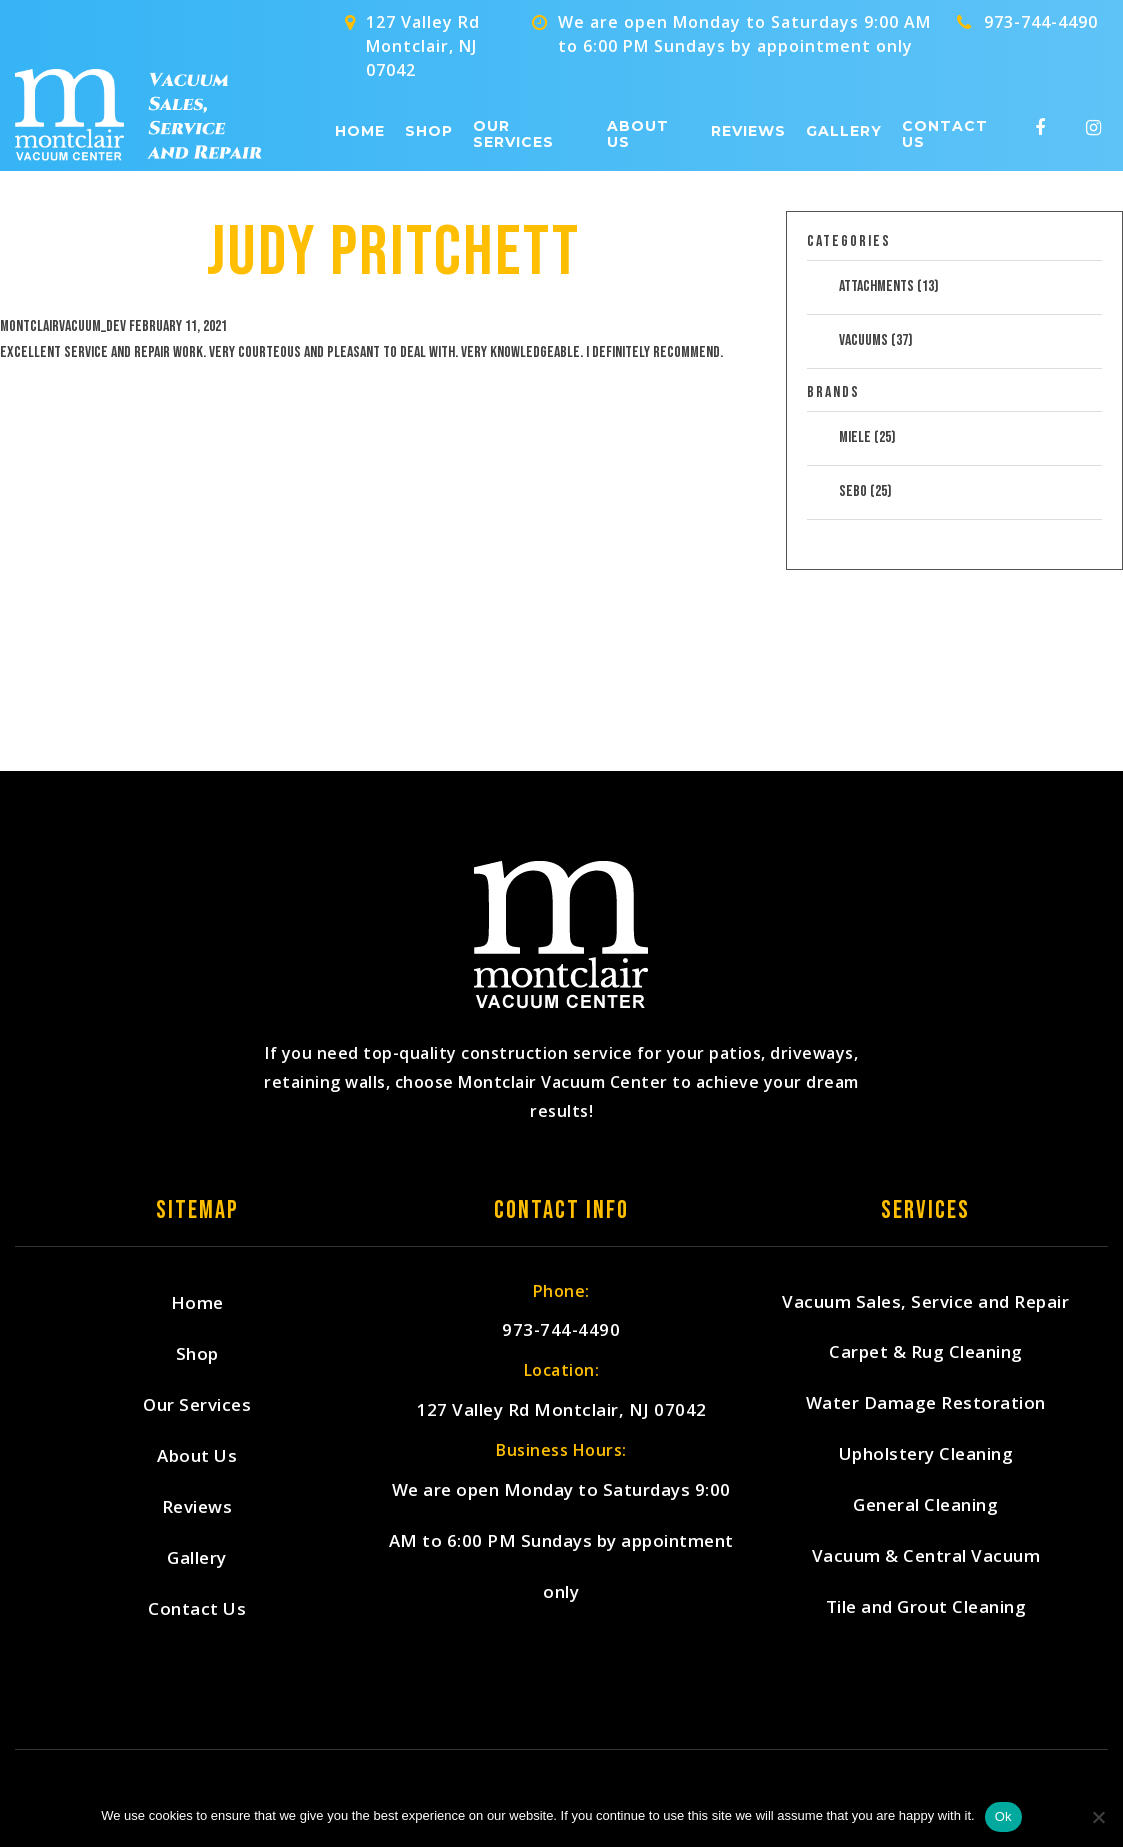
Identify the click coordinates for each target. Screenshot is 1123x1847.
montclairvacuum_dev (63, 326)
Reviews (748, 131)
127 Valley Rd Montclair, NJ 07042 (561, 1410)
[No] (1098, 1817)
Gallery (844, 131)
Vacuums (876, 340)
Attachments (889, 286)
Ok (1003, 1816)
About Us (638, 135)
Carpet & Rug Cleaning (926, 1353)
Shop (429, 131)
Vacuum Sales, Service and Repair (925, 1302)
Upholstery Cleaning (926, 1455)
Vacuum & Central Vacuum (926, 1557)
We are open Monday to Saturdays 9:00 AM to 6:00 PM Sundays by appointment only (561, 1541)
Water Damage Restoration (926, 1404)
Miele (867, 437)
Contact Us (945, 135)
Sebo (865, 491)
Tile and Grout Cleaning (926, 1608)
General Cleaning (925, 1506)
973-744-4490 (1041, 22)
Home (360, 131)
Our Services (513, 135)
